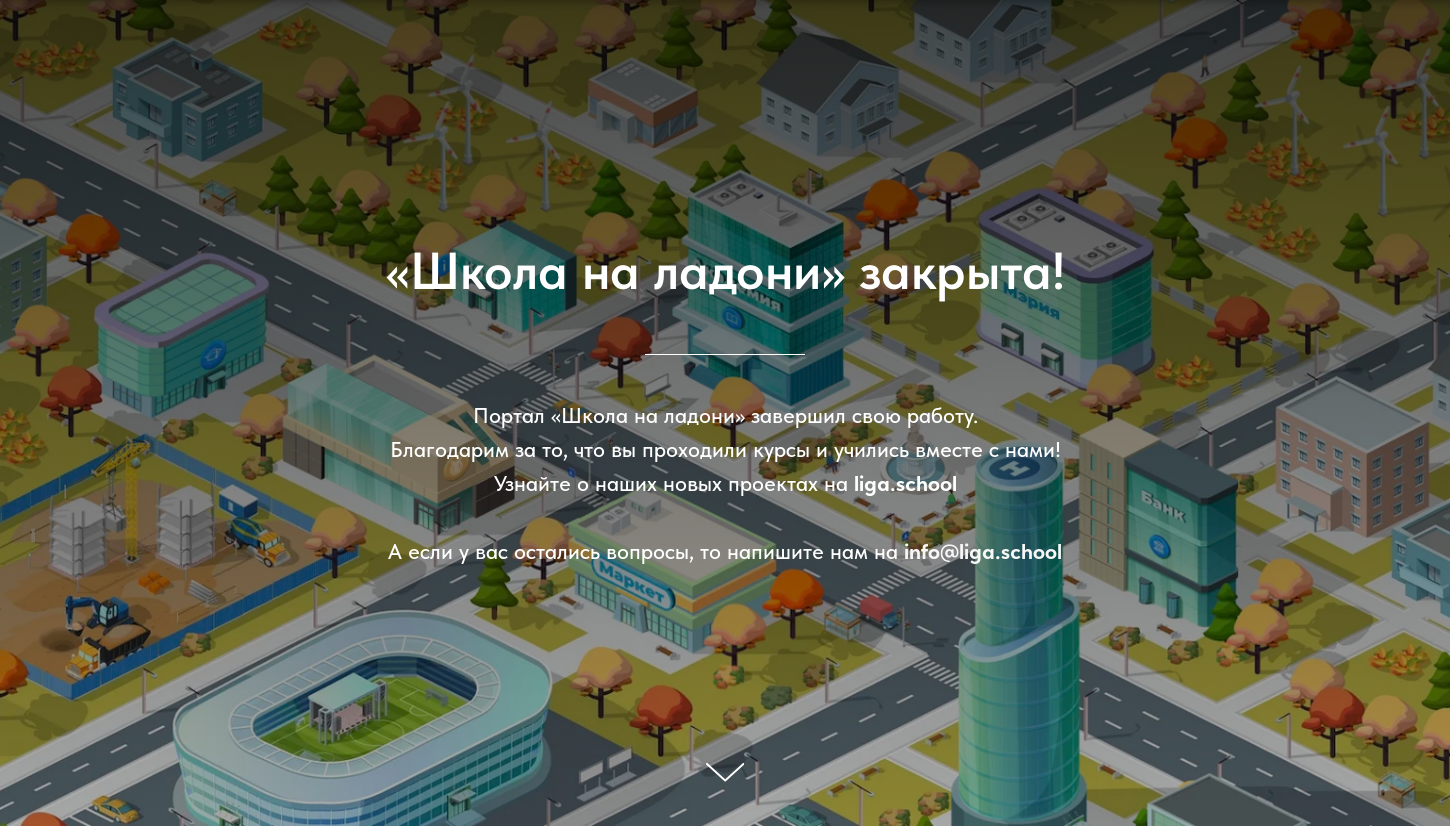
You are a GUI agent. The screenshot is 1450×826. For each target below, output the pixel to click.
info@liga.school (983, 551)
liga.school (905, 483)
